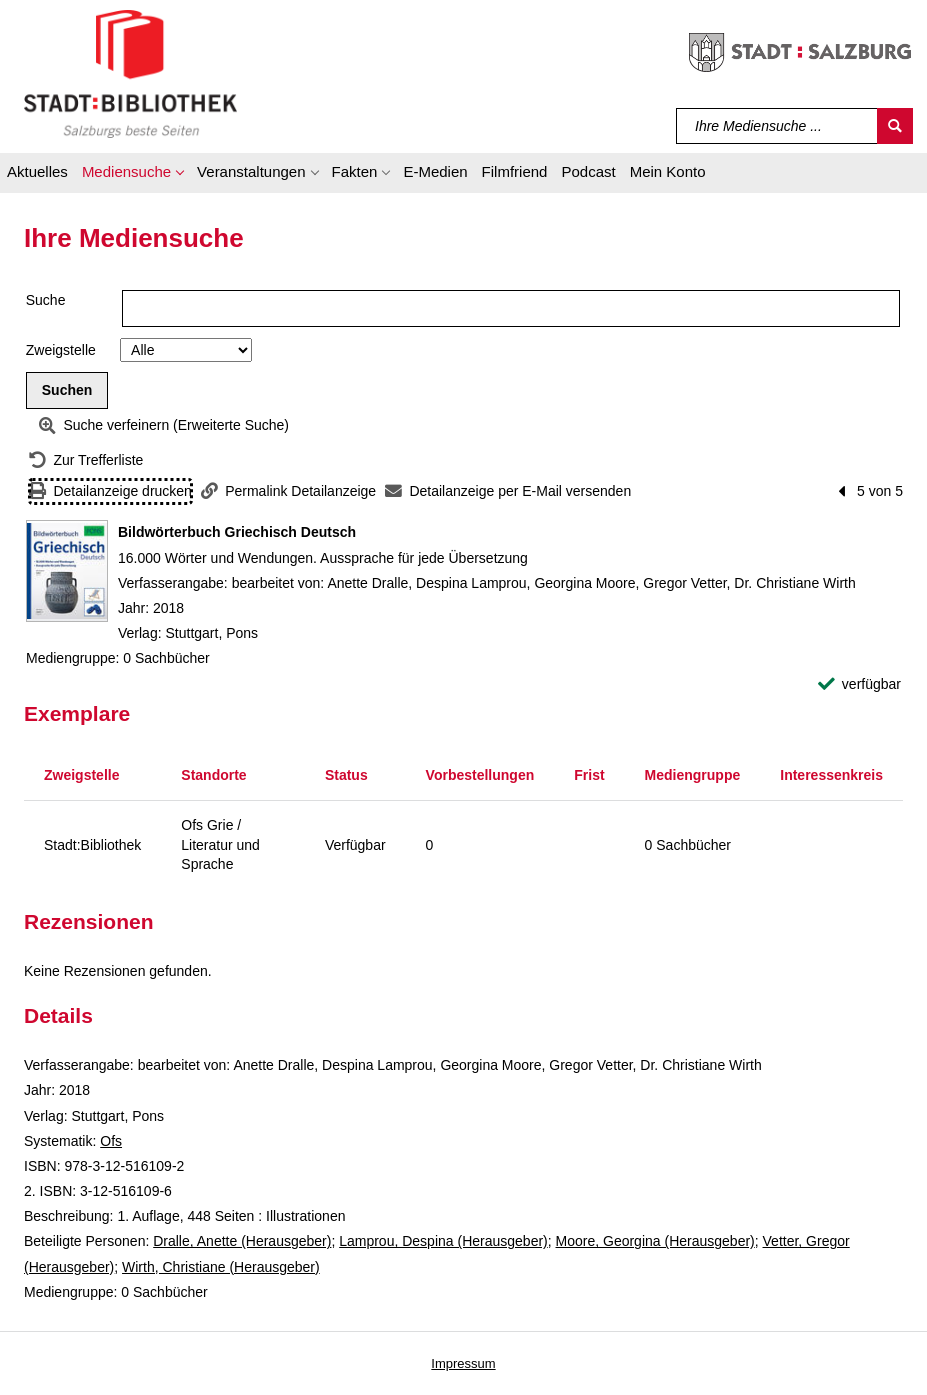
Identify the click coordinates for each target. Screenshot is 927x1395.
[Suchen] (895, 126)
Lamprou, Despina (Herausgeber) (443, 1241)
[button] (132, 175)
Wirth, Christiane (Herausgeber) (221, 1267)
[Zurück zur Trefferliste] (86, 460)
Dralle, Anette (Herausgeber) (242, 1241)
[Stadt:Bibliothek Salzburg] (130, 73)
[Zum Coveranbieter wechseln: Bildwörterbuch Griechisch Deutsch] (67, 571)
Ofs (111, 1141)
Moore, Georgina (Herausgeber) (655, 1241)
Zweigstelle (61, 350)
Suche (46, 300)
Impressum (463, 1363)
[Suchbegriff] (777, 126)
